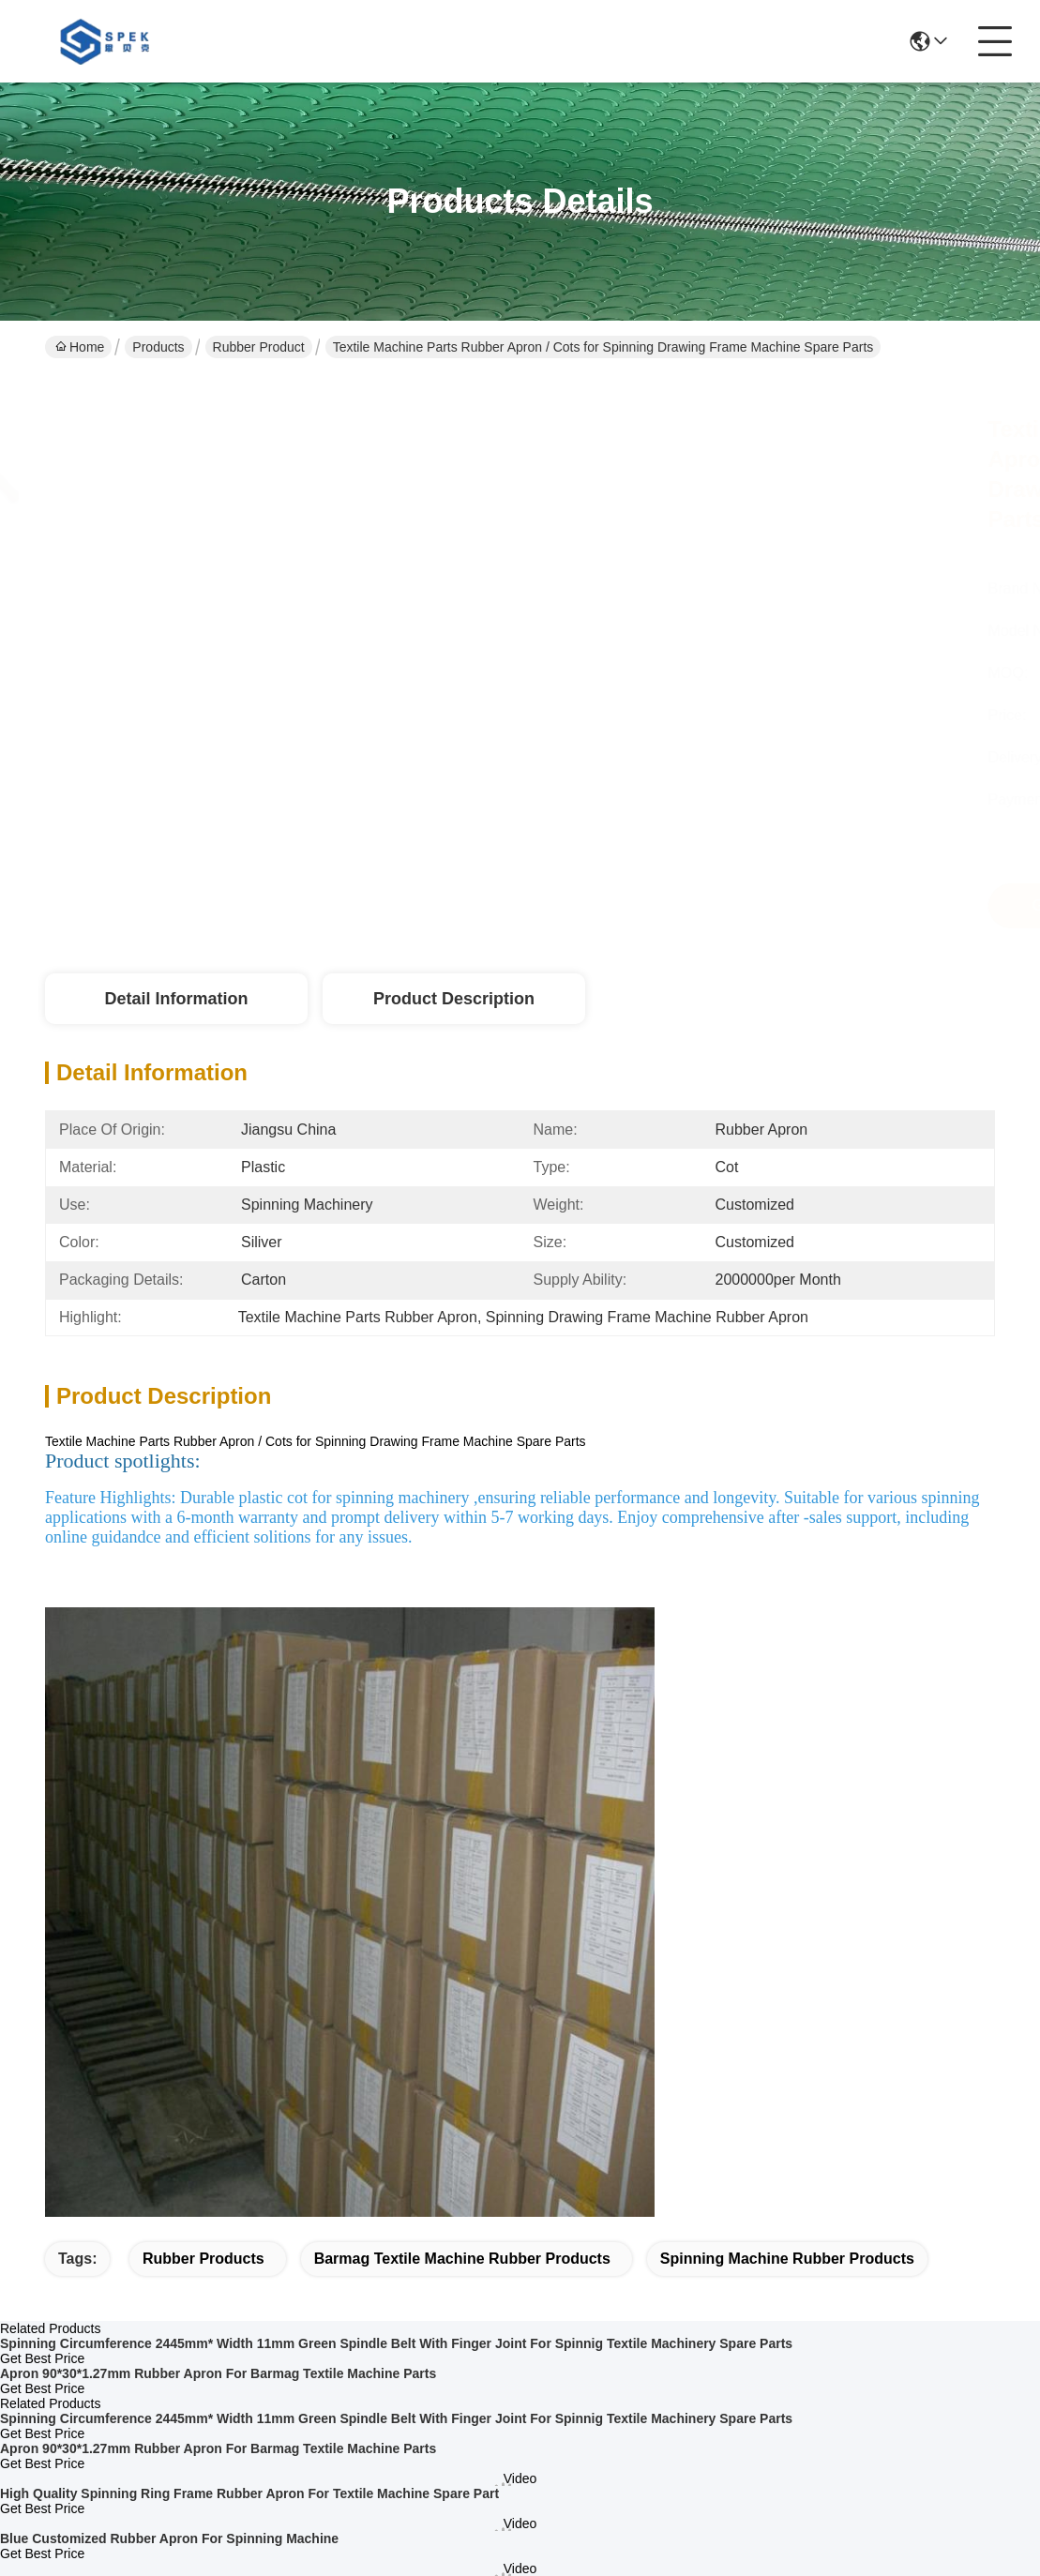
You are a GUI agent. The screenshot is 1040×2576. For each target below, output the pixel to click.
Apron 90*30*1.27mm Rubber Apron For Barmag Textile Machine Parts (218, 2373)
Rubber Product (259, 346)
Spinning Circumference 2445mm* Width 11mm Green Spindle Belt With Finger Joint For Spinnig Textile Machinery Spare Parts (396, 2343)
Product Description (454, 998)
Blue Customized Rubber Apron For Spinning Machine (169, 2538)
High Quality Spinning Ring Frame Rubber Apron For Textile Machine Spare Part (249, 2493)
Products (158, 346)
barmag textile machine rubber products (462, 2259)
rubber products (203, 2259)
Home (79, 346)
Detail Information (176, 998)
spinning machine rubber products (787, 2259)
